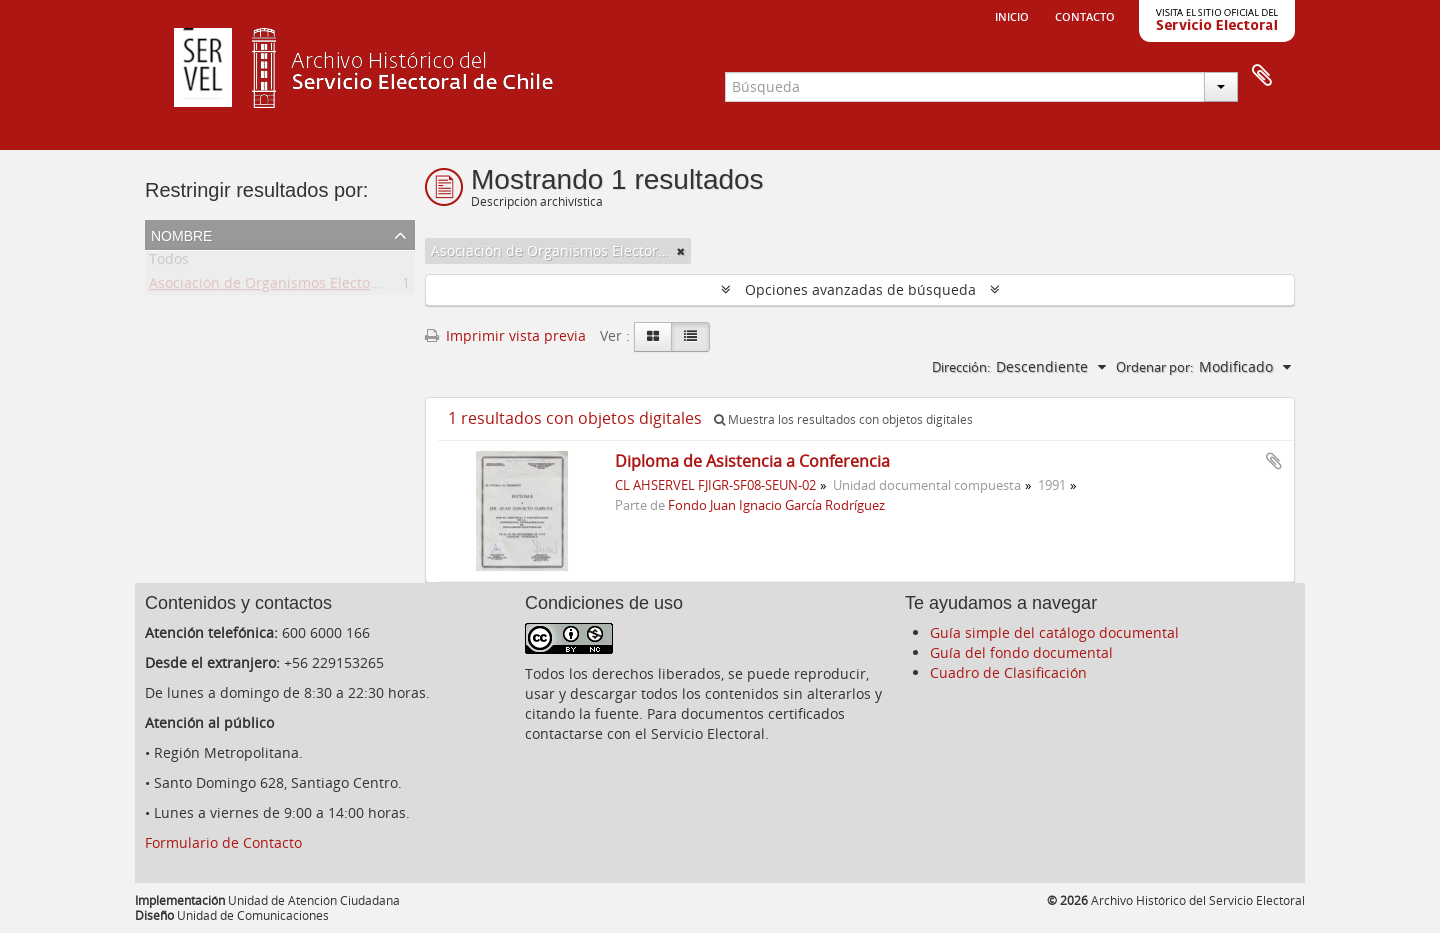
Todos (169, 262)
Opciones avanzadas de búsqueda (860, 289)
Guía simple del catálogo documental (1054, 632)
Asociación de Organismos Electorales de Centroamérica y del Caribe (380, 286)
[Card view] (653, 337)
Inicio (1012, 15)
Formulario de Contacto (223, 842)
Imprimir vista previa (505, 335)
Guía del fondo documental (1021, 652)
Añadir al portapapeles (1274, 461)
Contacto (1085, 15)
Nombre (181, 234)
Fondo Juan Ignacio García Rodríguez (776, 505)
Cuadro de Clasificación (1008, 672)
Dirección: (961, 367)
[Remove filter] (681, 251)
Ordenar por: (1154, 367)
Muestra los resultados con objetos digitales (843, 419)
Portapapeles (1262, 76)
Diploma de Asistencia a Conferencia (752, 461)
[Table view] (690, 337)
